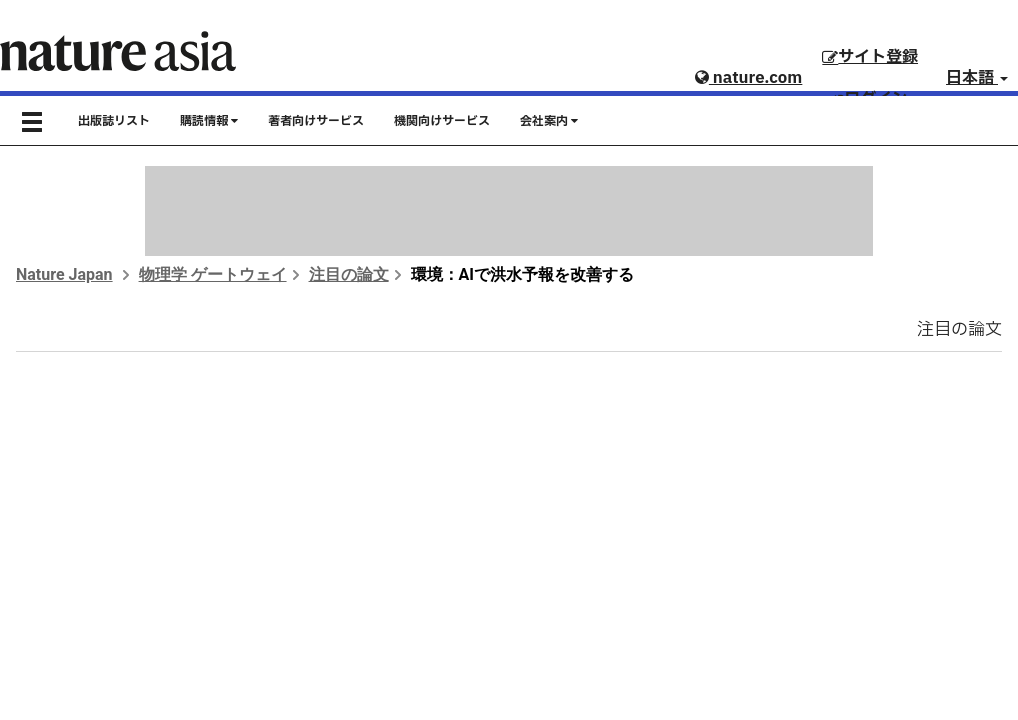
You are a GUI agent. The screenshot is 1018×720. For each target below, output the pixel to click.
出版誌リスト (114, 121)
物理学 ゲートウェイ (213, 274)
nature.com (748, 78)
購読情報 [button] (209, 121)
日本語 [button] (977, 78)
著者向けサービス (316, 121)
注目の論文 (349, 274)
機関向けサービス (442, 121)
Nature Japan (64, 274)
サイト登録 (870, 57)
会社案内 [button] (549, 121)
